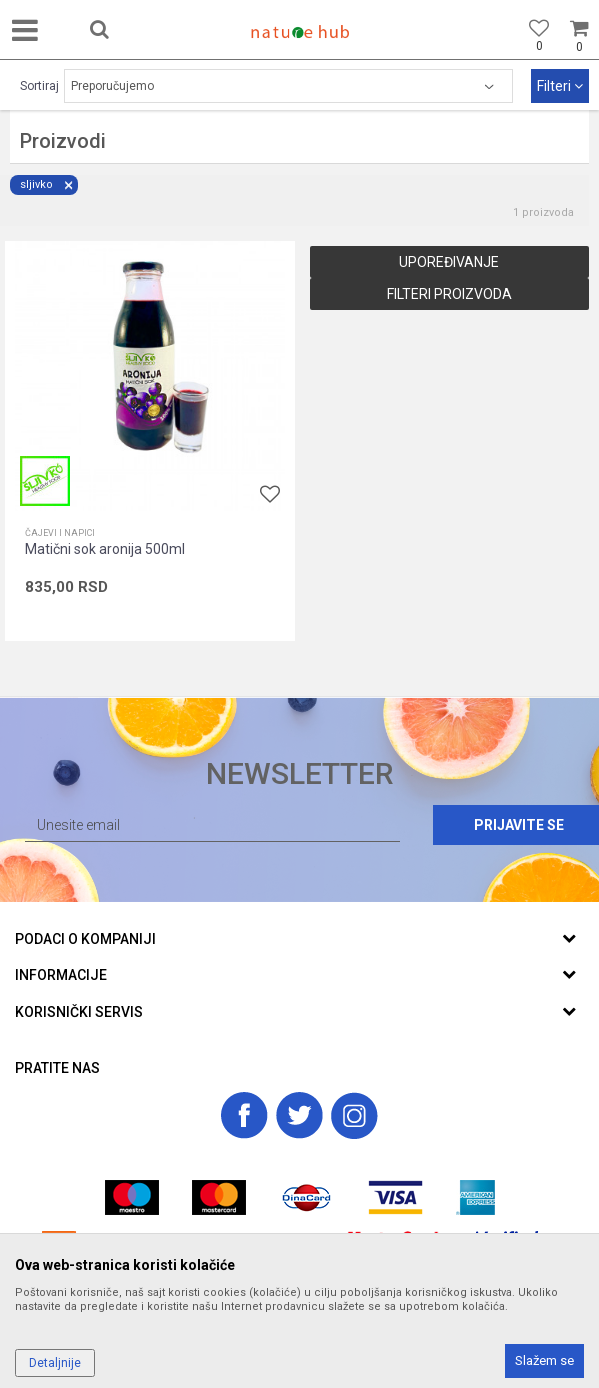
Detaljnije (55, 1363)
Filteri (560, 86)
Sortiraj (39, 86)
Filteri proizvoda (449, 294)
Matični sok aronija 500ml (105, 549)
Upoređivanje (449, 262)
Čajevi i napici (60, 533)
